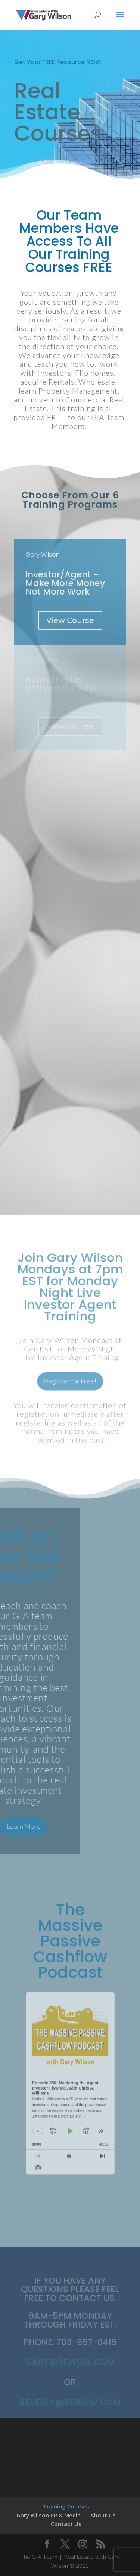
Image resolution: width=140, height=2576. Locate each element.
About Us (103, 2515)
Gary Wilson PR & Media (48, 2515)
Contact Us (66, 2524)
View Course (70, 620)
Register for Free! (70, 1375)
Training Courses (66, 2506)
